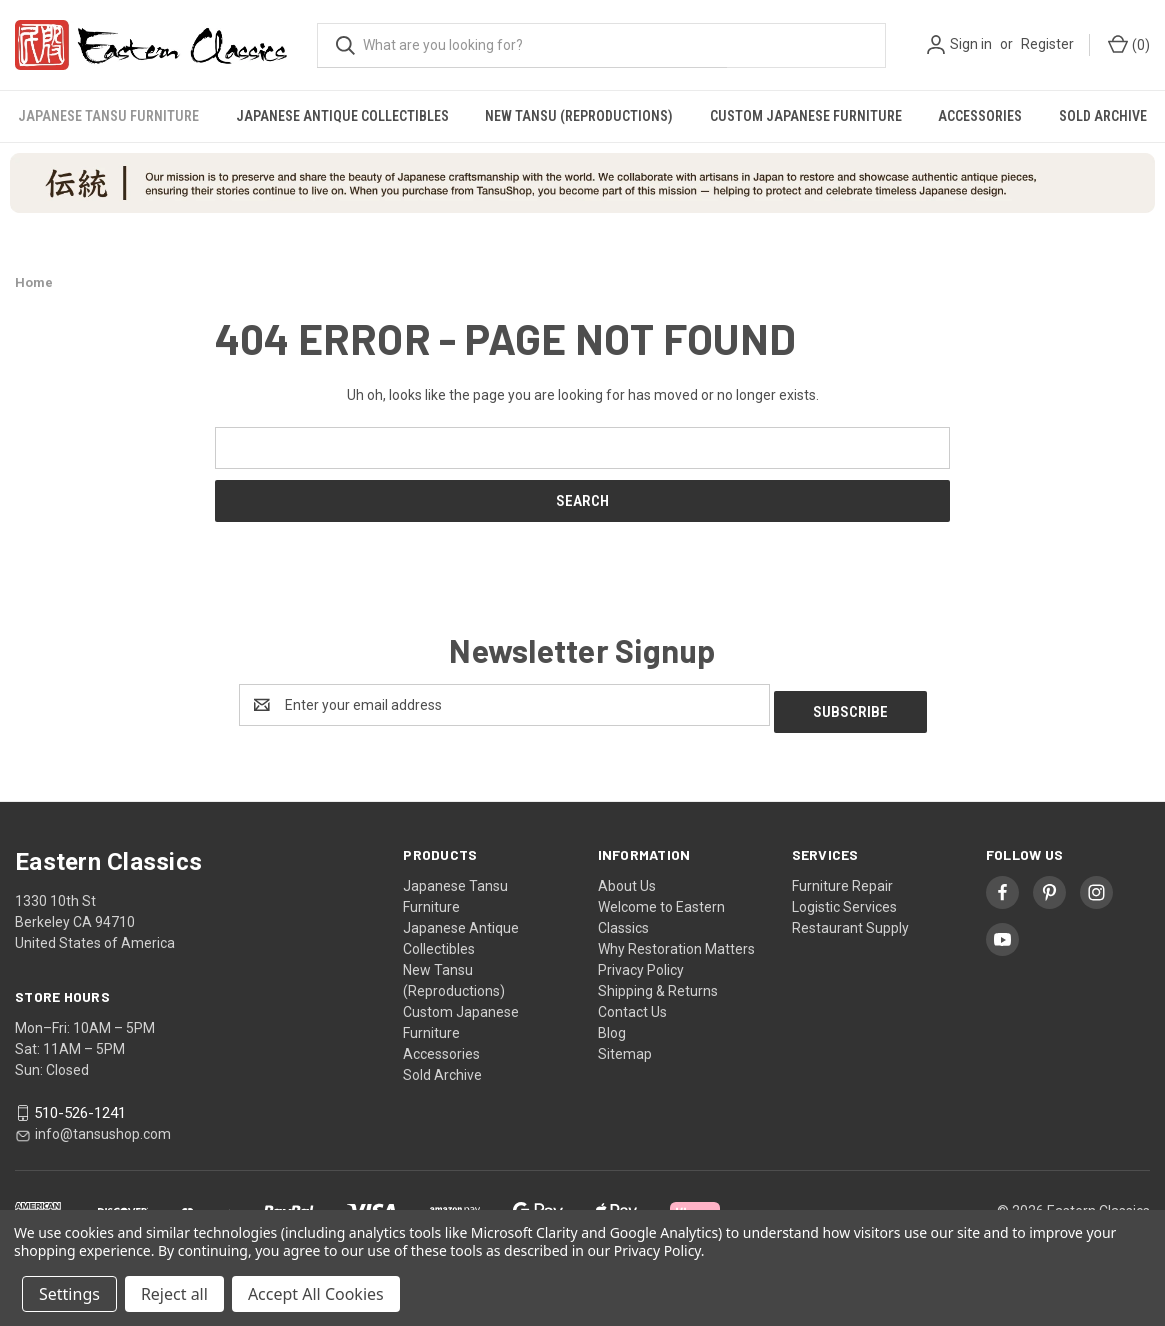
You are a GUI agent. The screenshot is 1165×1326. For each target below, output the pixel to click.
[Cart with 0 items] (1127, 45)
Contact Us (632, 1005)
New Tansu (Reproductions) (579, 116)
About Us (627, 879)
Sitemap (625, 1047)
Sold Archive (1103, 116)
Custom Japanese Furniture (806, 116)
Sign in (971, 44)
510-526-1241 (80, 1106)
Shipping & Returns (658, 984)
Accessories (980, 116)
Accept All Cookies (316, 1294)
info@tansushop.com (103, 1128)
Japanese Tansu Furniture (108, 116)
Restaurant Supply (850, 921)
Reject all (174, 1294)
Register (1047, 44)
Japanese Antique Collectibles (342, 116)
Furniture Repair (842, 879)
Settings (69, 1294)
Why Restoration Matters (676, 942)
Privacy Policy (641, 963)
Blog (612, 1026)
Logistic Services (844, 900)
